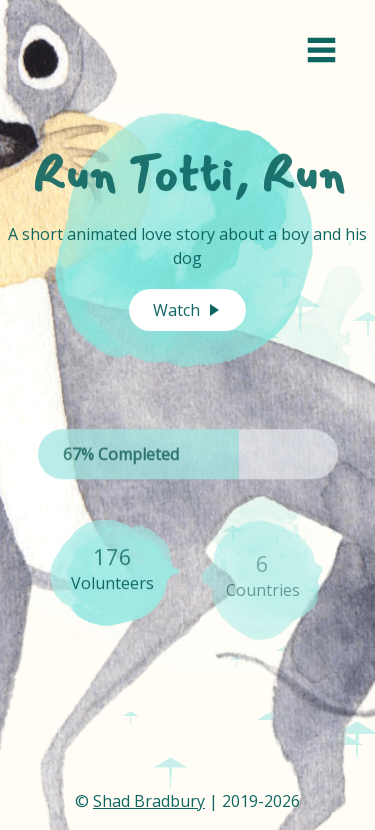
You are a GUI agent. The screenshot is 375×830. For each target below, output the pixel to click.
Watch (187, 310)
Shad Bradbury (149, 801)
